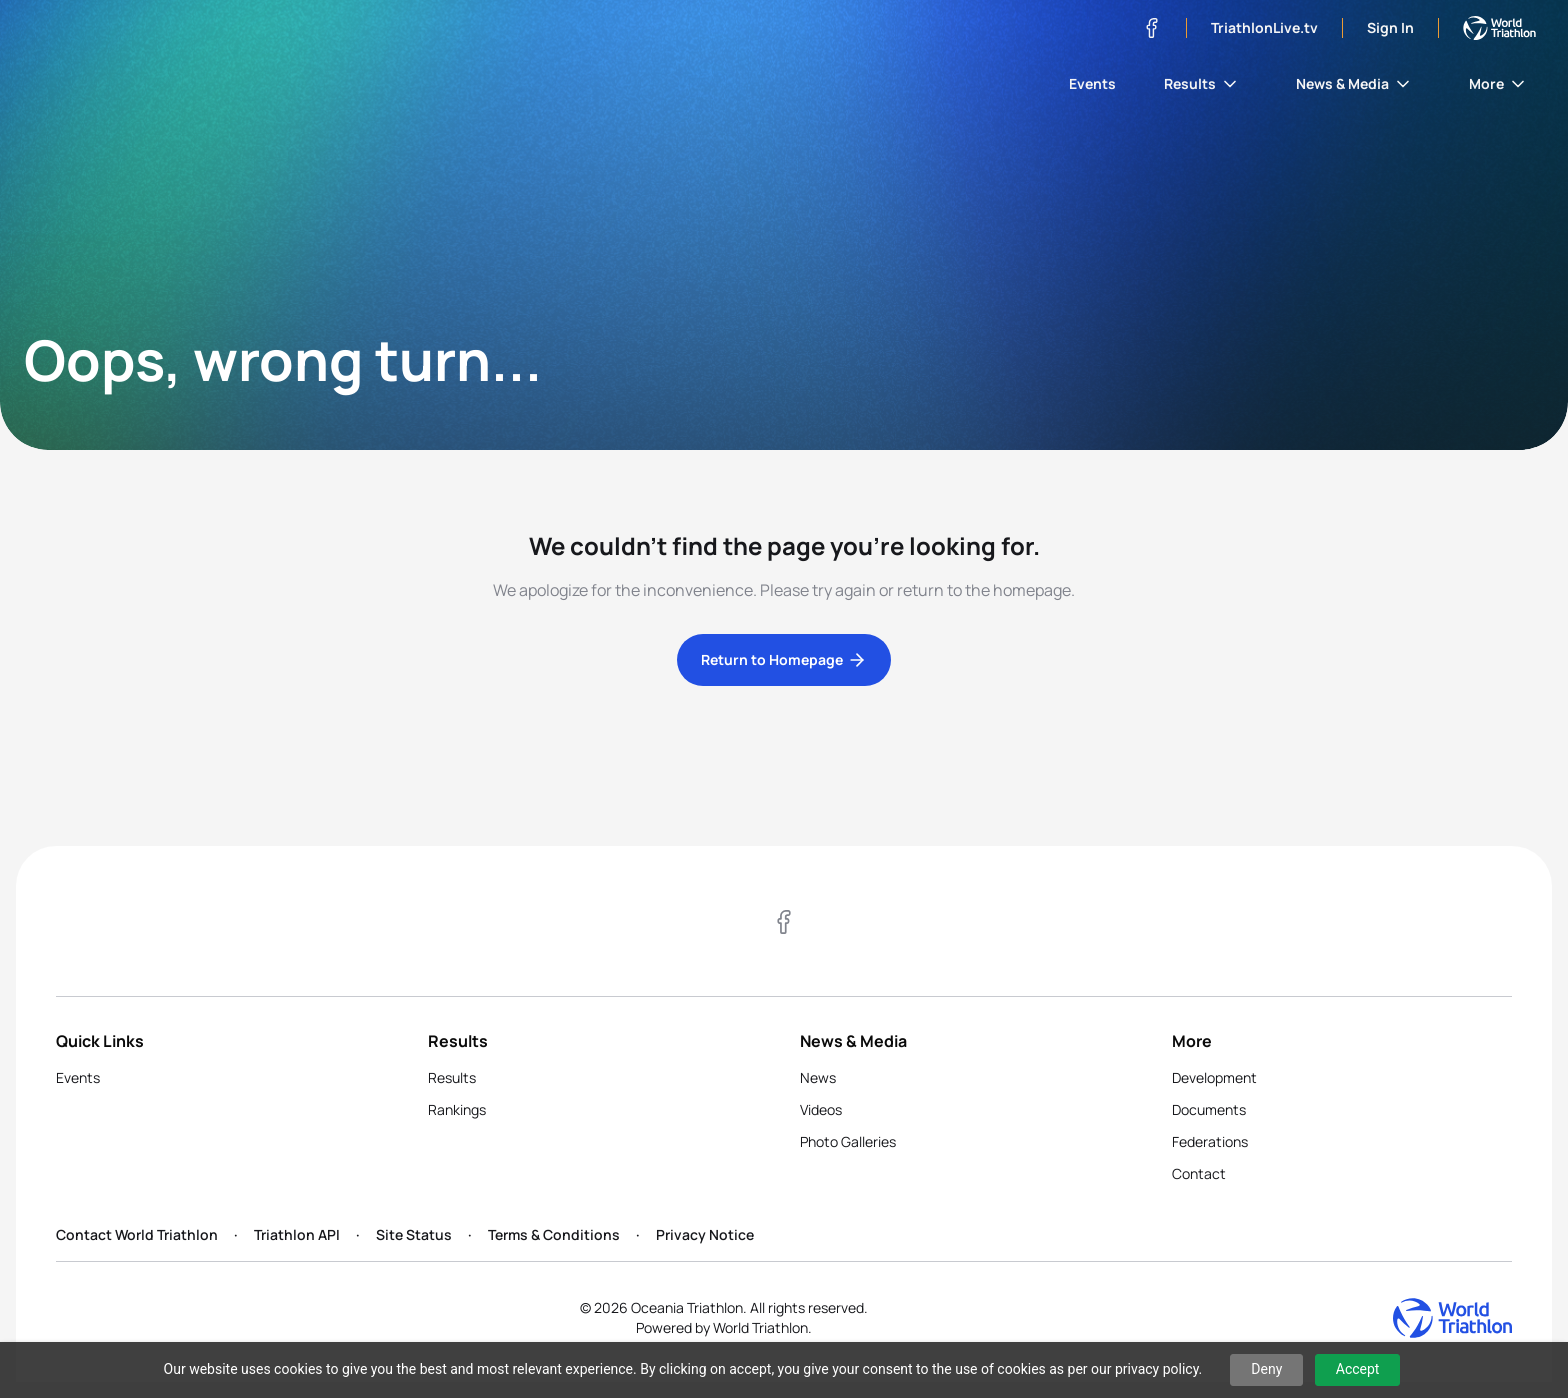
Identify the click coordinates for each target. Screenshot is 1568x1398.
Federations (1210, 1141)
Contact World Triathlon (137, 1234)
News (818, 1077)
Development (1214, 1077)
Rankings (457, 1109)
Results (1202, 84)
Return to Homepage (784, 660)
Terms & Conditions (554, 1234)
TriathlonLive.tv (1264, 27)
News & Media (1354, 84)
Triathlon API (297, 1234)
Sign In (1390, 27)
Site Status (414, 1234)
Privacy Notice (705, 1234)
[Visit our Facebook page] (1152, 28)
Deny (1266, 1369)
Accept (1358, 1369)
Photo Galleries (848, 1141)
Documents (1209, 1109)
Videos (821, 1109)
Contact (1199, 1173)
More (1498, 84)
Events (1092, 83)
